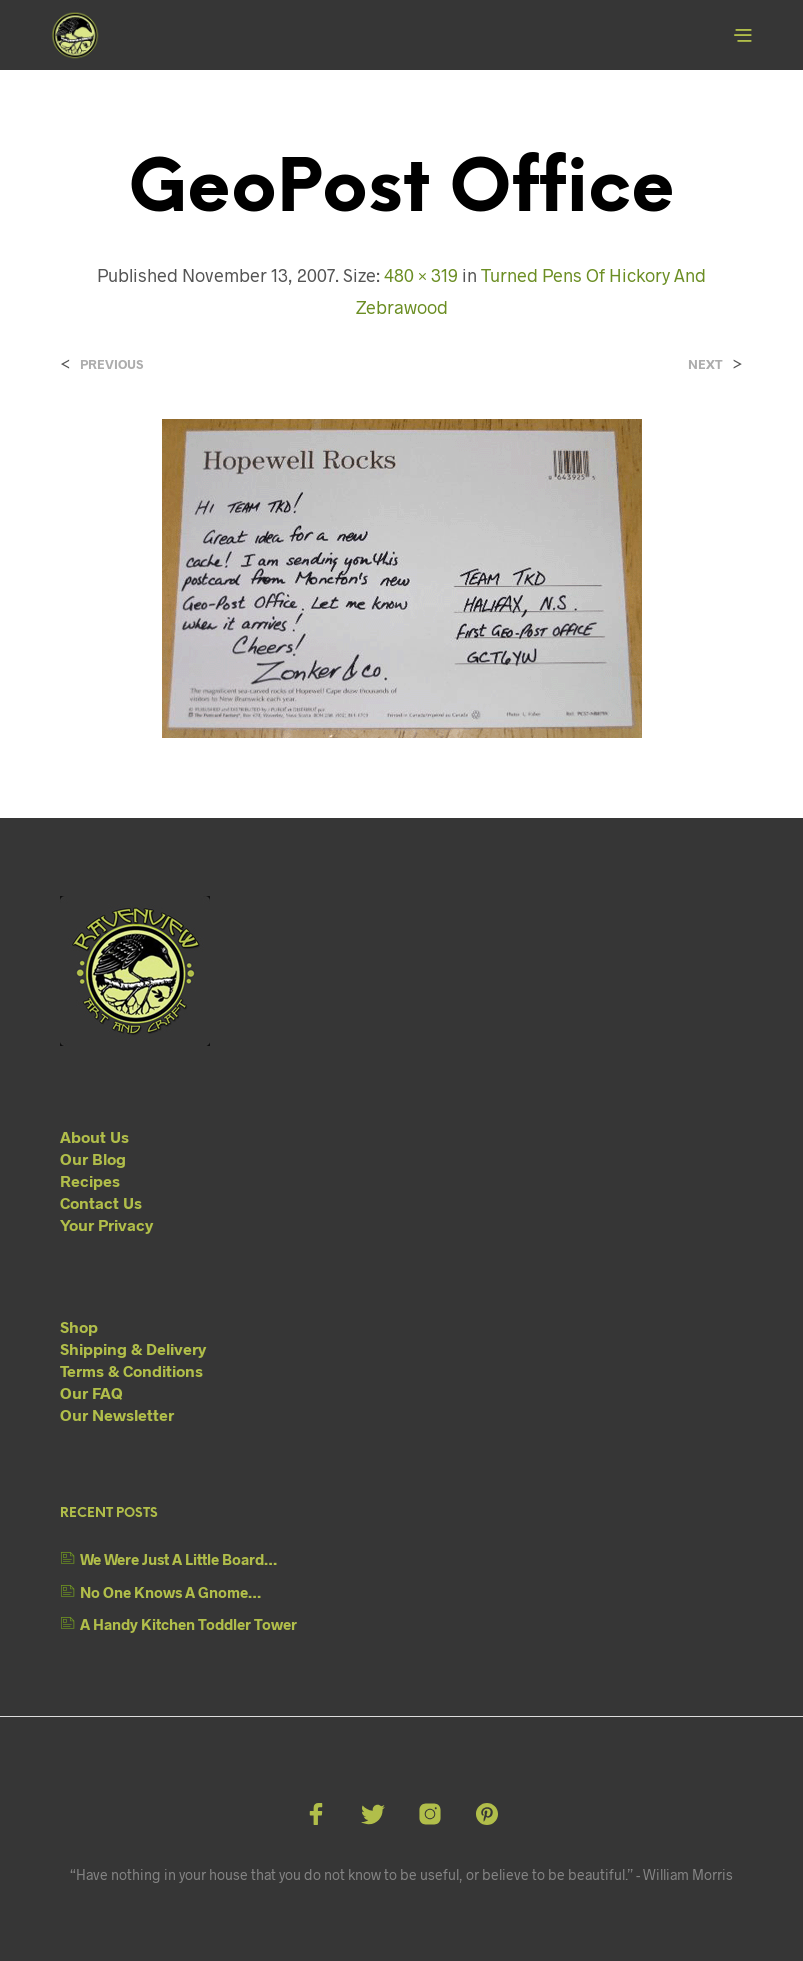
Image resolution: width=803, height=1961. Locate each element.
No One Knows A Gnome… (170, 1592)
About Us (94, 1136)
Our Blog (93, 1158)
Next (705, 364)
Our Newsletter (117, 1414)
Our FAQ (91, 1392)
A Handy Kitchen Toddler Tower (188, 1624)
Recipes (90, 1180)
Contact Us (101, 1202)
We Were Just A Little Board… (178, 1559)
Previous (111, 364)
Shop (79, 1326)
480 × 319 (421, 275)
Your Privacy (106, 1224)
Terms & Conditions (131, 1370)
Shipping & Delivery (133, 1348)
